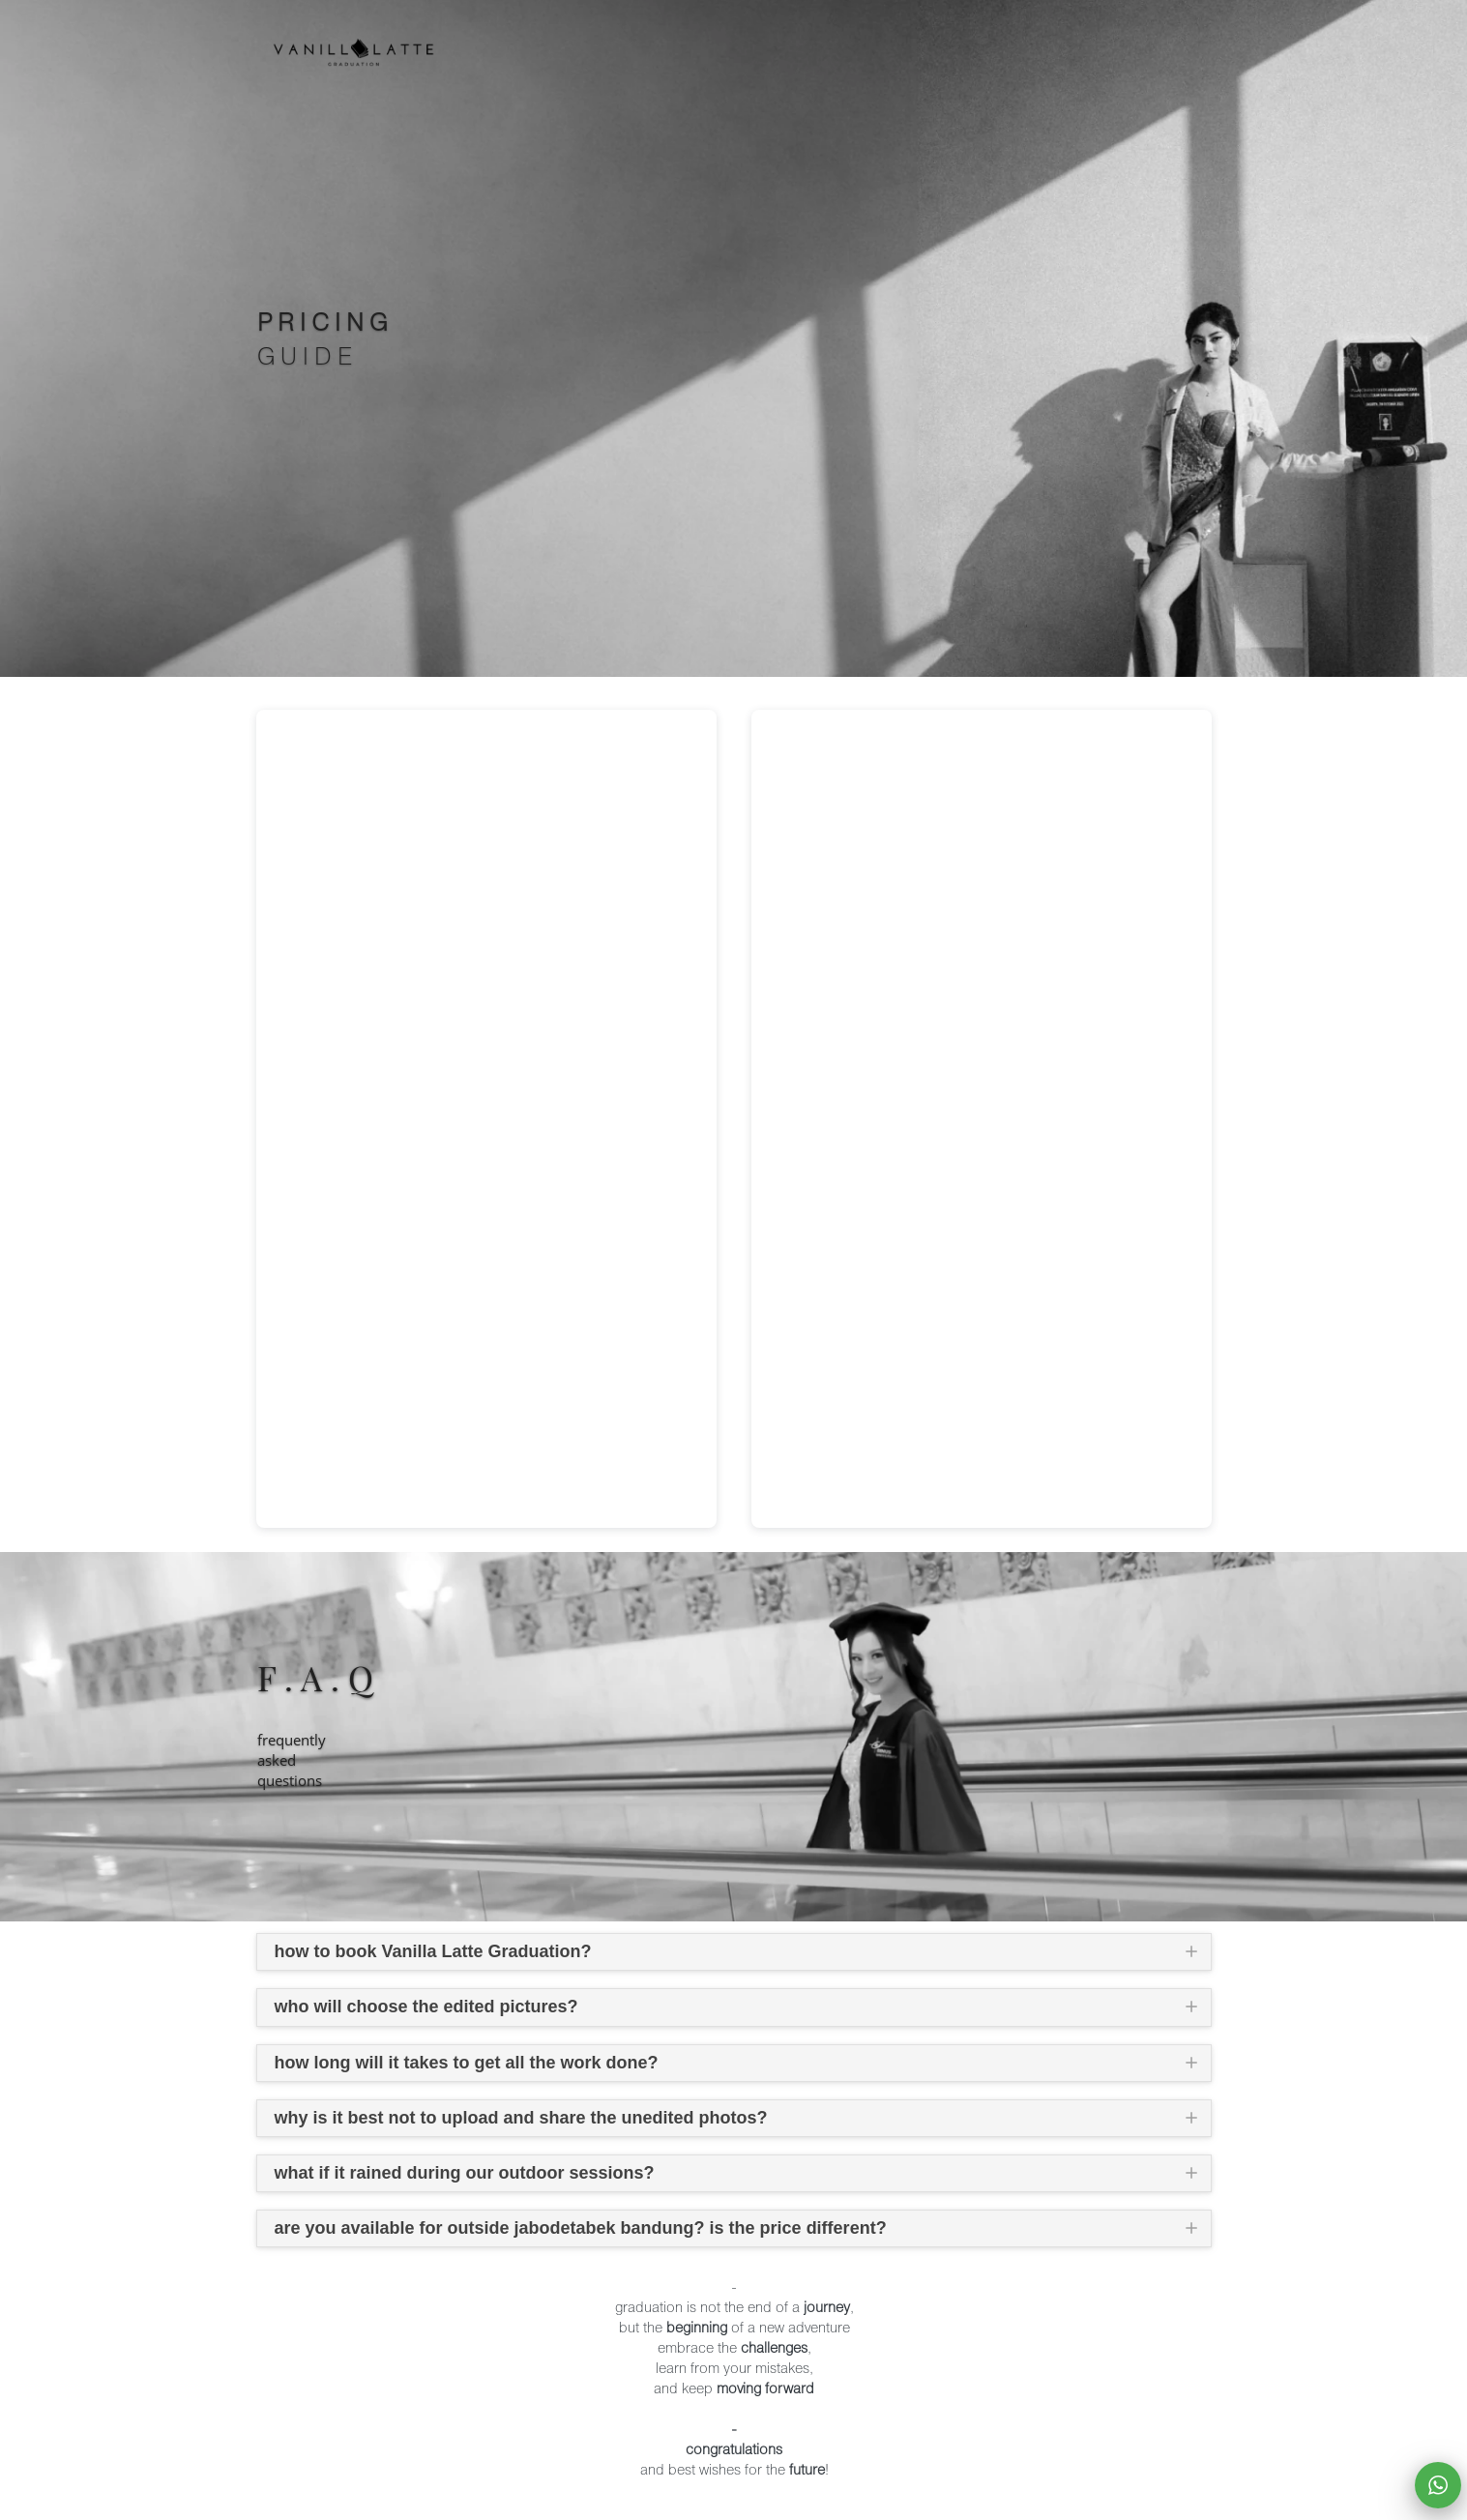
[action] (1438, 2485)
